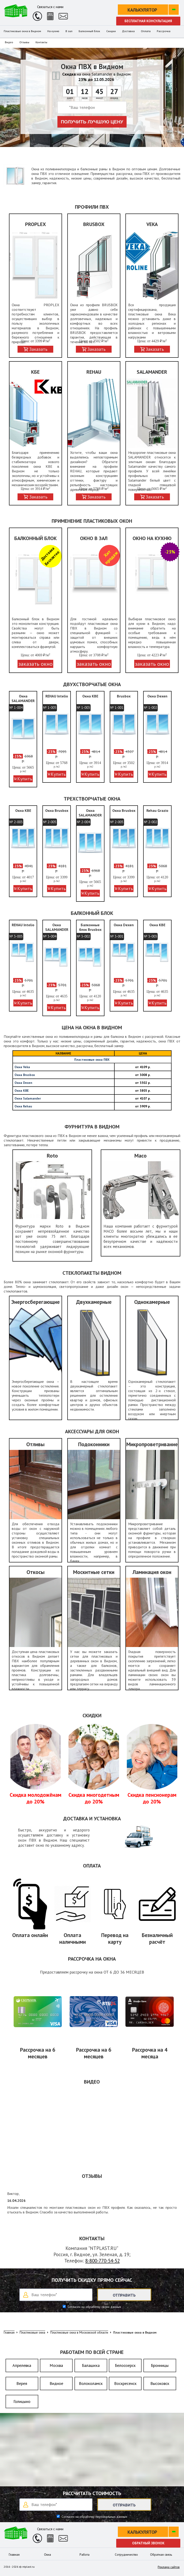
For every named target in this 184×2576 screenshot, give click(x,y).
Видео (9, 42)
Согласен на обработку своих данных (94, 2307)
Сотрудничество (126, 2554)
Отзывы (24, 42)
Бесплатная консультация (148, 21)
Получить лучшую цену (92, 121)
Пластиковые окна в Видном (22, 31)
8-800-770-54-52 (102, 2261)
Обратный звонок (148, 2543)
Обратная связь (161, 2554)
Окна (47, 2554)
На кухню (53, 31)
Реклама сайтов (169, 2567)
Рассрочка (163, 31)
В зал (68, 31)
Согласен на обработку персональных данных (94, 2517)
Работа (84, 2554)
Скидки (111, 31)
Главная (14, 2554)
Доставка (128, 31)
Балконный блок (89, 31)
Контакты (41, 42)
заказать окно (35, 663)
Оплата (146, 31)
